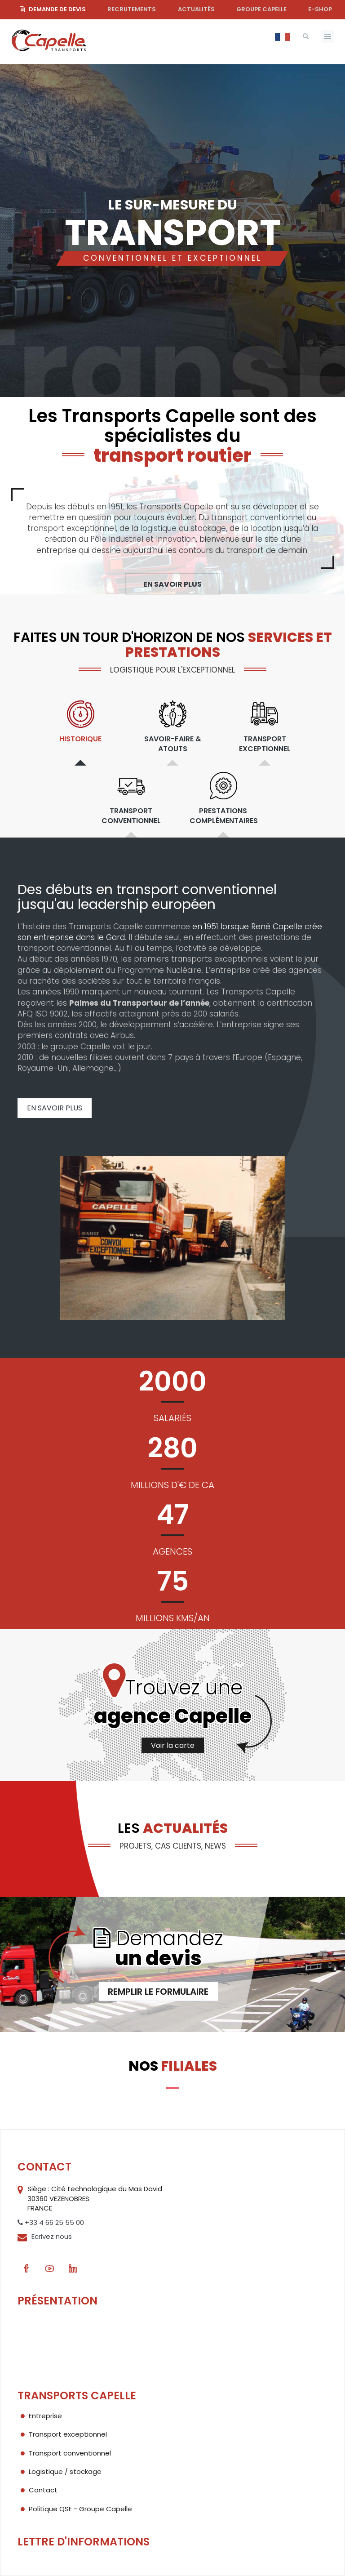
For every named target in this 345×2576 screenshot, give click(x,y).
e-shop (320, 9)
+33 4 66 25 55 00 (51, 2222)
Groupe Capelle (261, 9)
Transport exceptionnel (68, 2434)
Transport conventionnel (70, 2453)
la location (261, 528)
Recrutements (131, 9)
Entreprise (45, 2415)
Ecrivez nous (51, 2236)
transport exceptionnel (71, 528)
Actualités (196, 9)
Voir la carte (173, 1745)
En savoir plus (172, 584)
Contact (43, 2490)
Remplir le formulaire (158, 1991)
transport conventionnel (258, 517)
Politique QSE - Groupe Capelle (80, 2509)
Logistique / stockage (65, 2471)
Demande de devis (57, 9)
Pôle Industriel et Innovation (143, 539)
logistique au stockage (183, 528)
